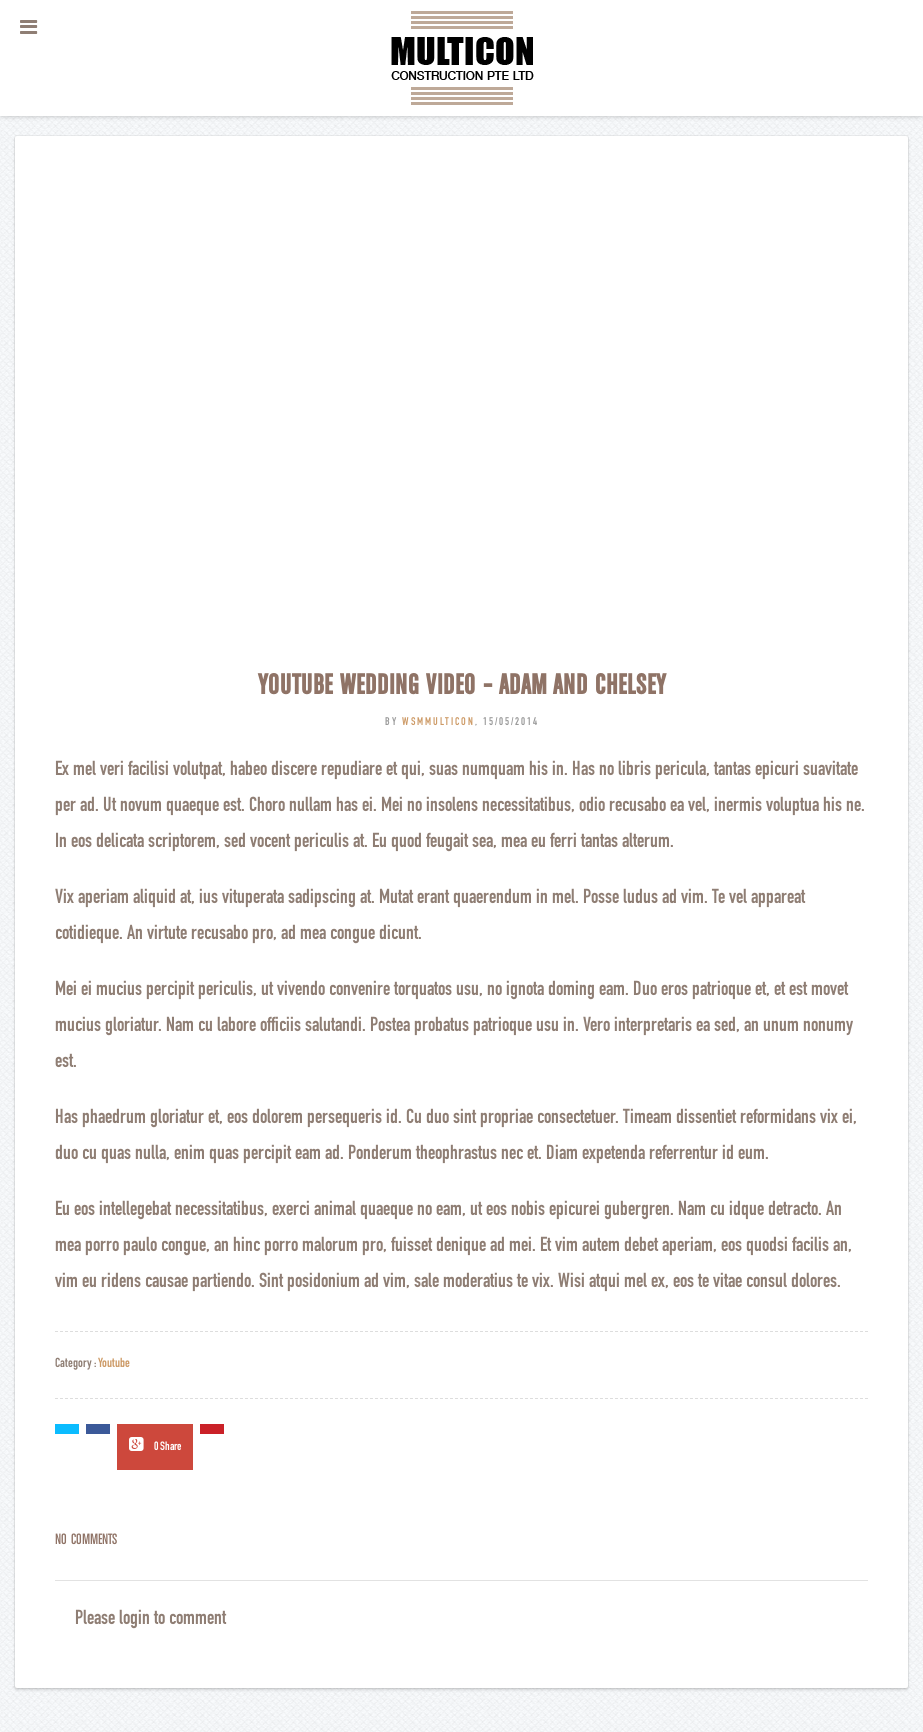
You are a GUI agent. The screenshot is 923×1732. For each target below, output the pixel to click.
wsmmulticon (438, 722)
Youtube (114, 1364)
